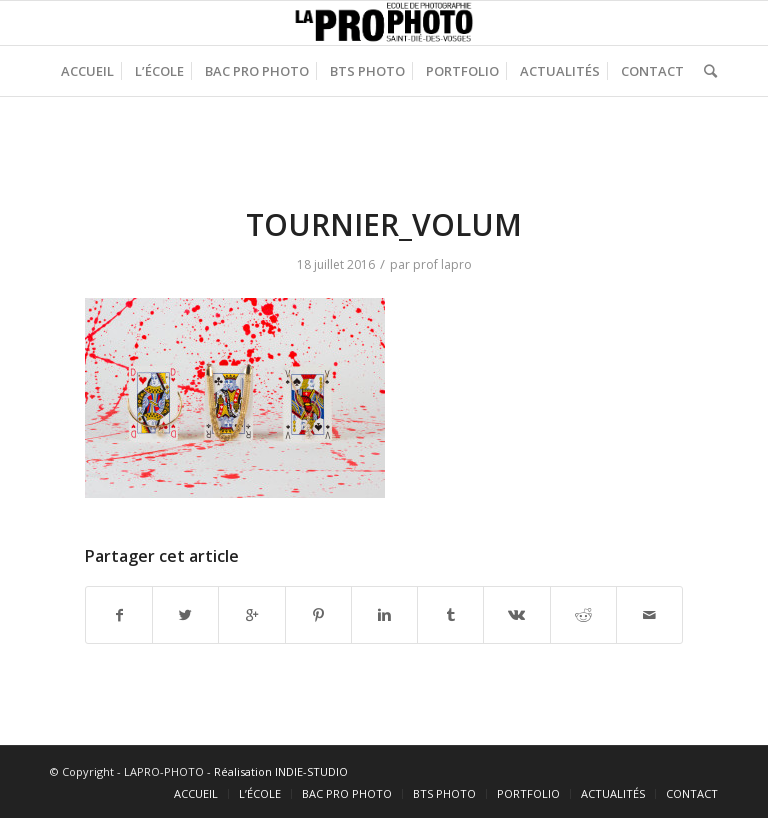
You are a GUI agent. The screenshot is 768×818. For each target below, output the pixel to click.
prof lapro (442, 264)
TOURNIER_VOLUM (384, 224)
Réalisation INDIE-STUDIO (281, 771)
